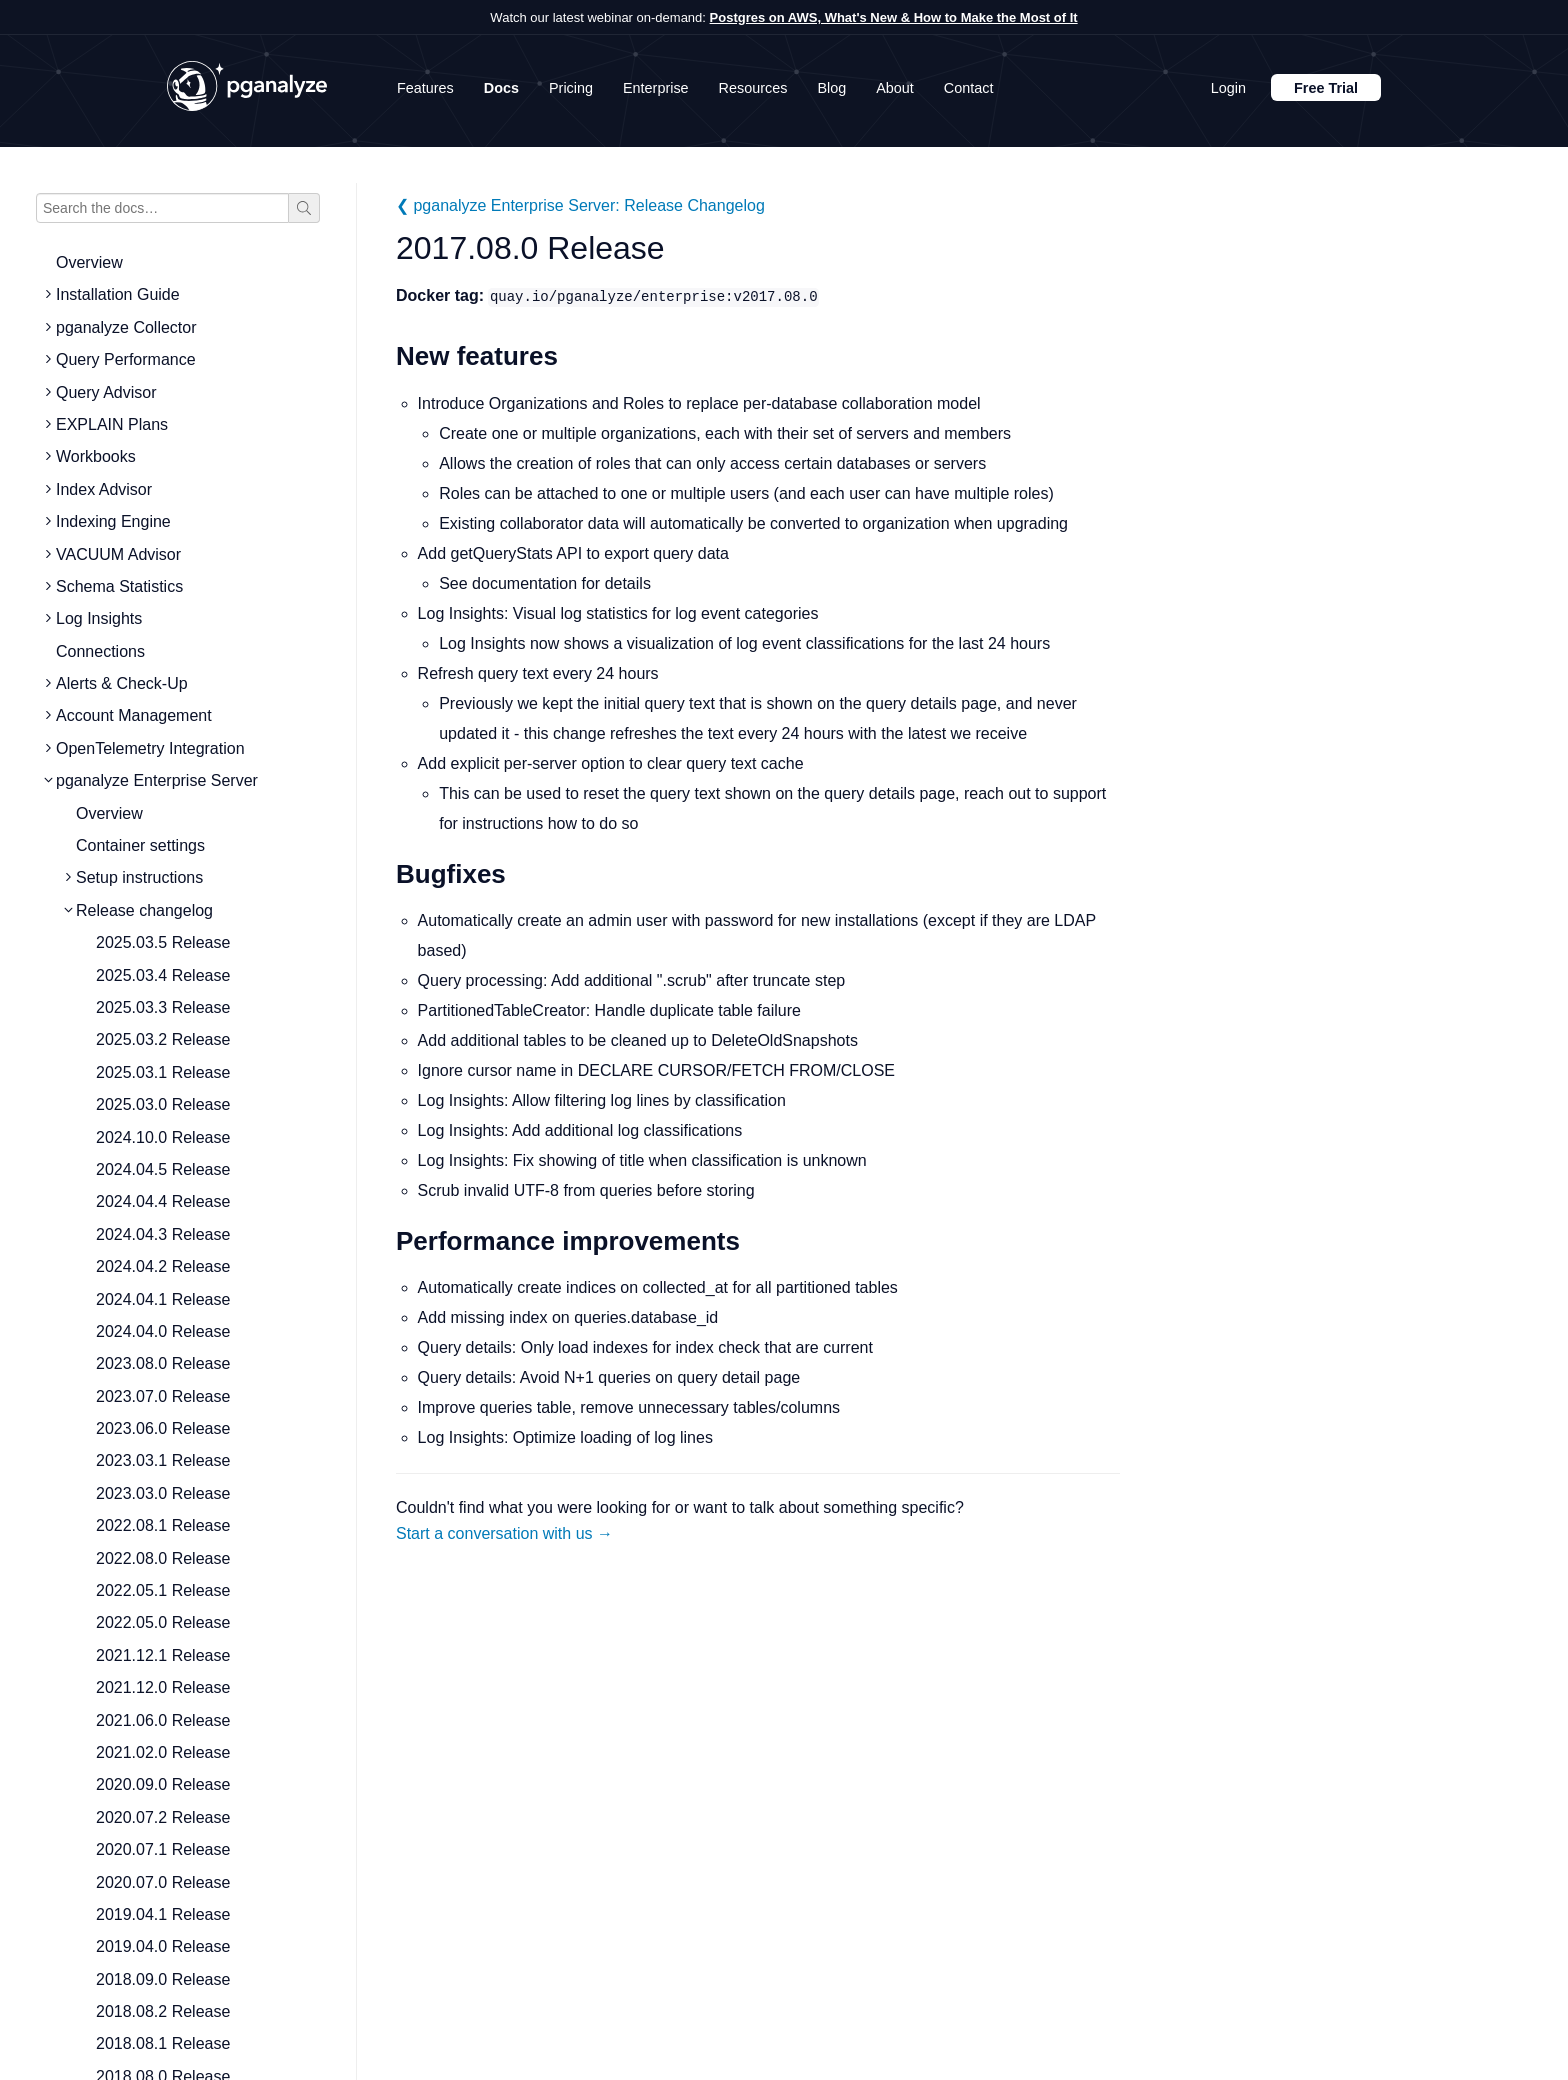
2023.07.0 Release (163, 1396)
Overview (89, 262)
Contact (969, 88)
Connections (100, 651)
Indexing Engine (113, 521)
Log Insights (99, 618)
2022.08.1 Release (163, 1525)
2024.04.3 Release (163, 1234)
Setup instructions (139, 877)
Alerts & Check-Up (122, 683)
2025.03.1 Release (163, 1072)
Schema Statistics (119, 586)
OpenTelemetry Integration (150, 748)
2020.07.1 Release (163, 1849)
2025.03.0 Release (163, 1104)
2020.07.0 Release (163, 1882)
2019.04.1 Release (163, 1914)
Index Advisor (104, 489)
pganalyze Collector (126, 327)
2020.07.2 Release (163, 1817)
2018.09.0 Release (163, 1979)
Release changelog (144, 910)
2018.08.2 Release (163, 2011)
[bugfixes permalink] (386, 874)
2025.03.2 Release (163, 1039)
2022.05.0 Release (163, 1622)
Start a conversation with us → (504, 1533)
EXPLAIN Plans (112, 424)
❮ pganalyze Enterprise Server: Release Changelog (580, 205)
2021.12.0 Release (163, 1687)
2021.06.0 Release (163, 1720)
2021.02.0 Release (163, 1752)
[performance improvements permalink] (386, 1241)
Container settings (140, 845)
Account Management (134, 715)
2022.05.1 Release (163, 1590)
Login (1228, 88)
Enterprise (656, 88)
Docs (501, 88)
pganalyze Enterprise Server (157, 780)
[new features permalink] (386, 356)
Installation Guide (118, 294)
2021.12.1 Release (163, 1655)
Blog (831, 88)
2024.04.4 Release (163, 1201)
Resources (753, 88)
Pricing (571, 88)
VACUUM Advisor (118, 554)
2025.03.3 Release (163, 1007)
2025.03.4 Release (163, 975)
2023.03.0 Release (163, 1493)
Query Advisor (106, 392)
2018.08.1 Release (163, 2043)
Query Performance (126, 359)
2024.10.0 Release (163, 1137)
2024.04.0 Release (163, 1331)
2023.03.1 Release (163, 1460)
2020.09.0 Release (163, 1784)
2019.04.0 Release (163, 1946)
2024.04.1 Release (163, 1299)
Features (425, 88)
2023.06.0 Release (163, 1428)
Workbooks (96, 456)
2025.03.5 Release (163, 942)
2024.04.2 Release (163, 1266)
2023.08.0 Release (163, 1363)
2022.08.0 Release (163, 1558)
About (895, 88)
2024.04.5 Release (163, 1169)
